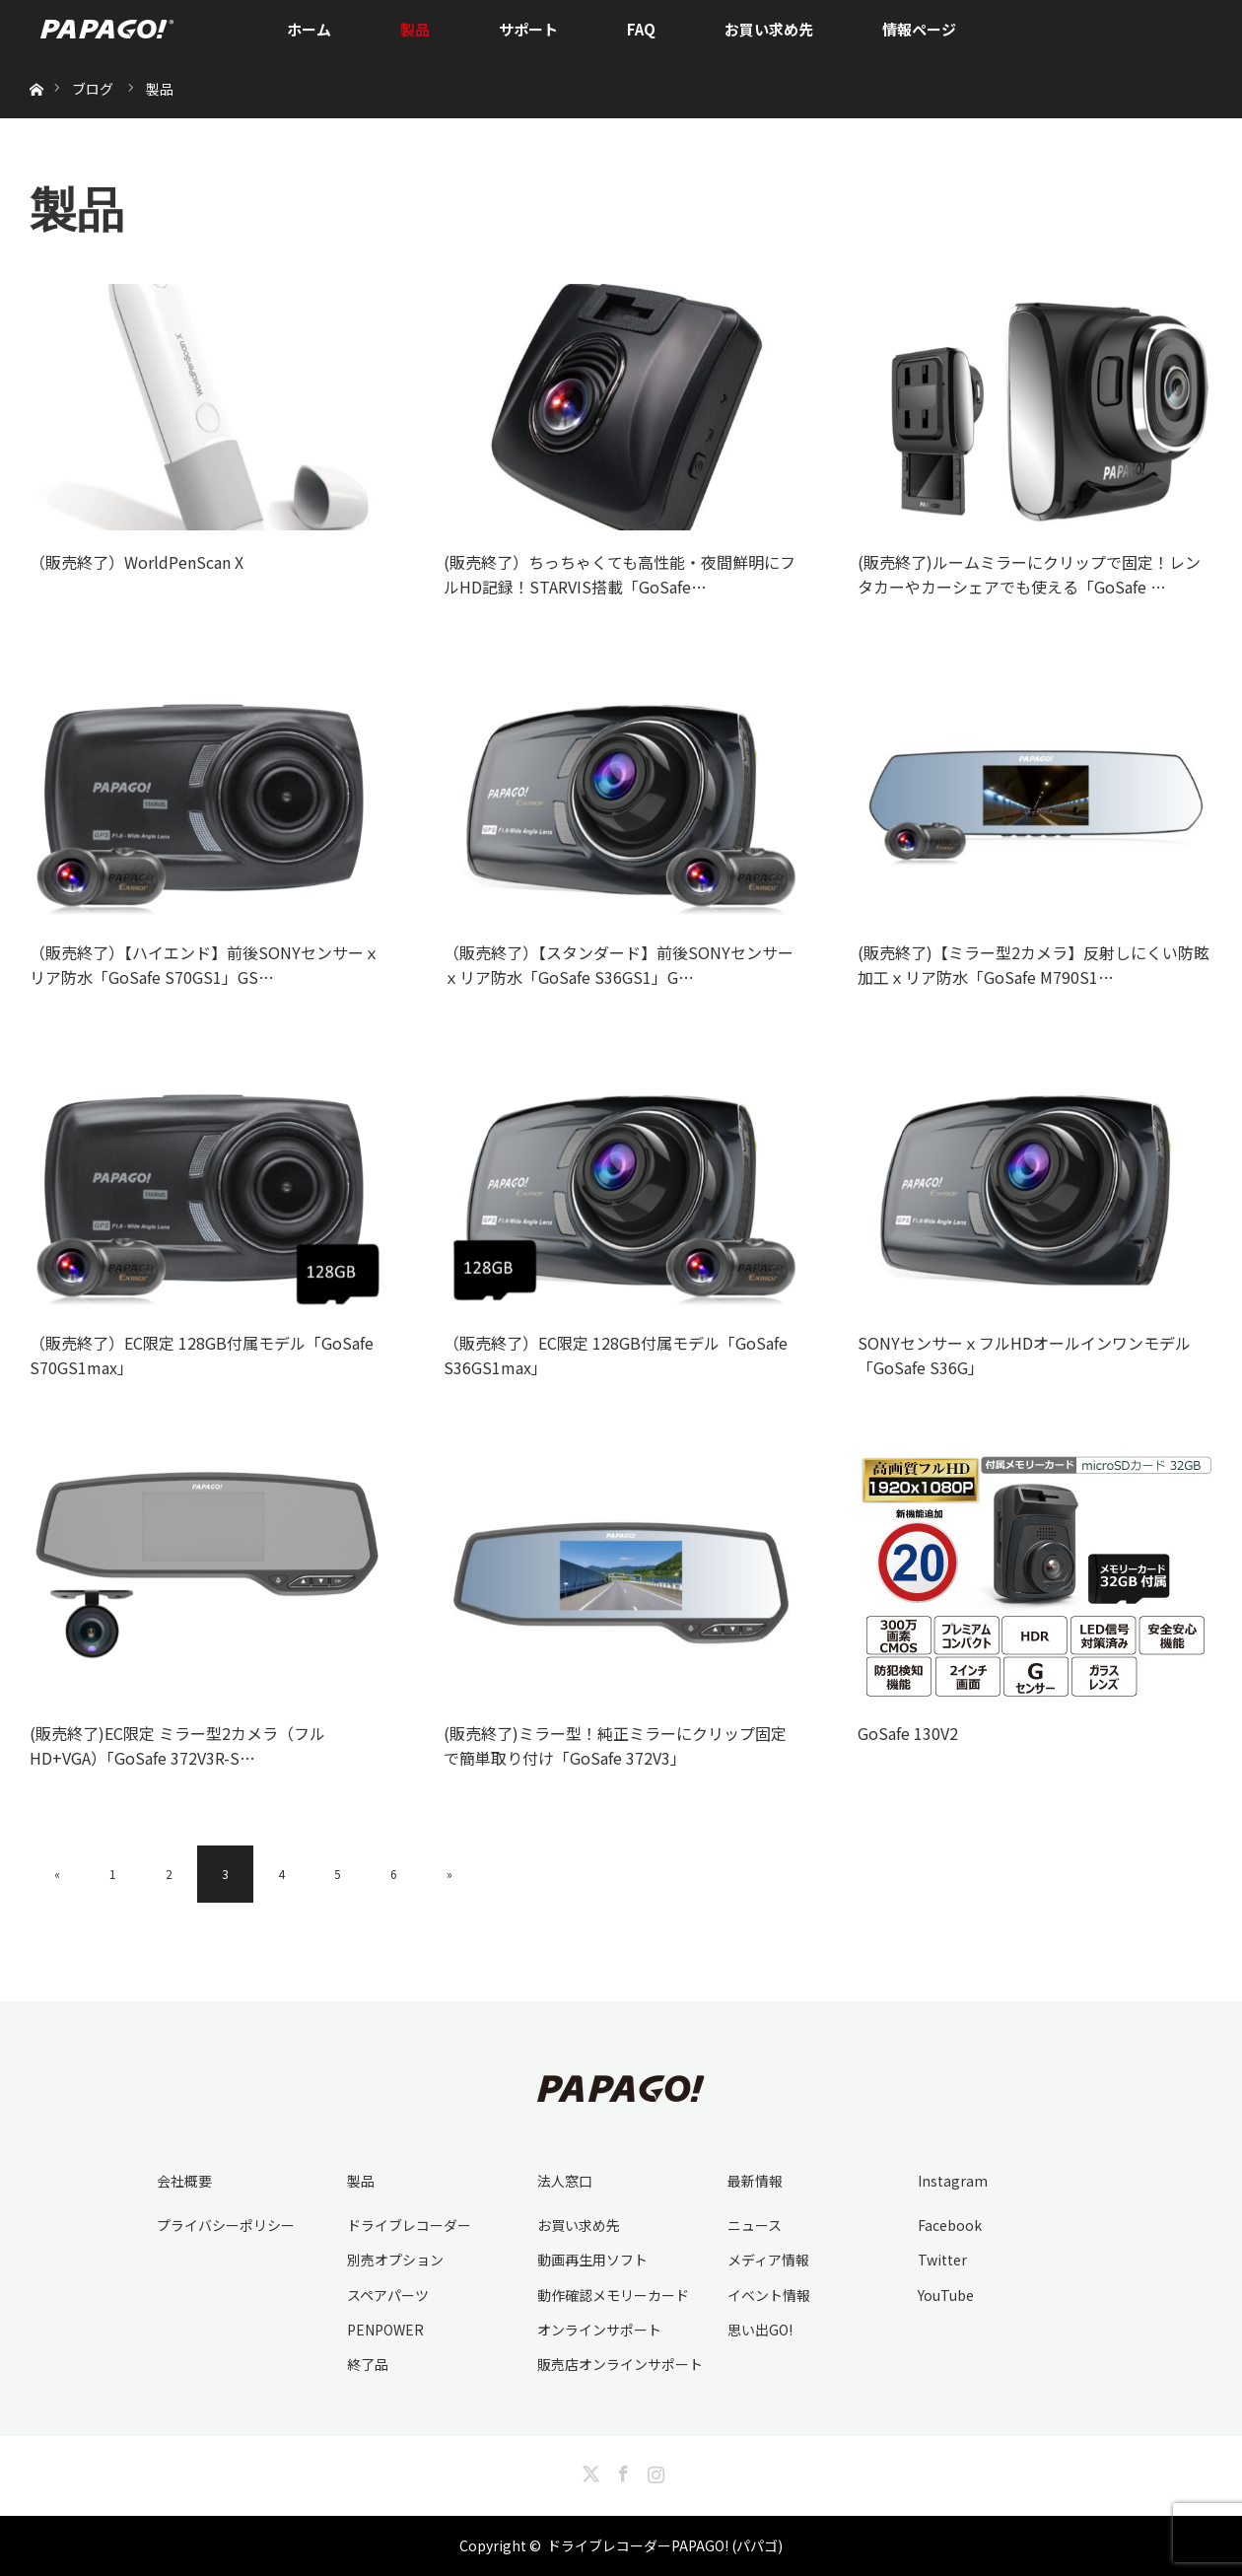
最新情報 (755, 2181)
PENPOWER (385, 2329)
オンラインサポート (599, 2329)
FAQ (641, 29)
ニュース (754, 2225)
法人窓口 (564, 2181)
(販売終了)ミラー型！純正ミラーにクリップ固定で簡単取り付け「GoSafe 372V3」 (615, 1746)
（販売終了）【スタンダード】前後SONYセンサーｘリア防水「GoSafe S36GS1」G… (619, 965)
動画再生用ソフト (592, 2259)
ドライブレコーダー (409, 2225)
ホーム (309, 29)
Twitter (942, 2259)
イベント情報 (768, 2295)
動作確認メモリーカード (613, 2295)
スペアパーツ (388, 2295)
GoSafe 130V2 (908, 1733)
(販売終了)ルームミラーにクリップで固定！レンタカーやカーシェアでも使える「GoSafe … (1029, 574)
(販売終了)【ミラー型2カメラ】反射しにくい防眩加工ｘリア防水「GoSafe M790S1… (1033, 965)
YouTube (946, 2295)
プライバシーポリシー (226, 2225)
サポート (528, 29)
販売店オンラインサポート (620, 2364)
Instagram (953, 2181)
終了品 (367, 2364)
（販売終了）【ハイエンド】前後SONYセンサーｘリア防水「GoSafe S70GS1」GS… (205, 965)
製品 (415, 29)
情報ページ (919, 29)
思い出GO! (760, 2329)
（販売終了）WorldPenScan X (136, 562)
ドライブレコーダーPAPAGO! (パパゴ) (665, 2545)
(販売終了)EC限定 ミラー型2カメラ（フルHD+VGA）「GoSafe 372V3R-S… (177, 1746)
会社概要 (184, 2181)
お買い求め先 (768, 29)
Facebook (950, 2225)
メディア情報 (768, 2259)
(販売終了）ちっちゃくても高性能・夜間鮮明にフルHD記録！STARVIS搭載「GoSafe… (619, 574)
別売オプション (395, 2259)
